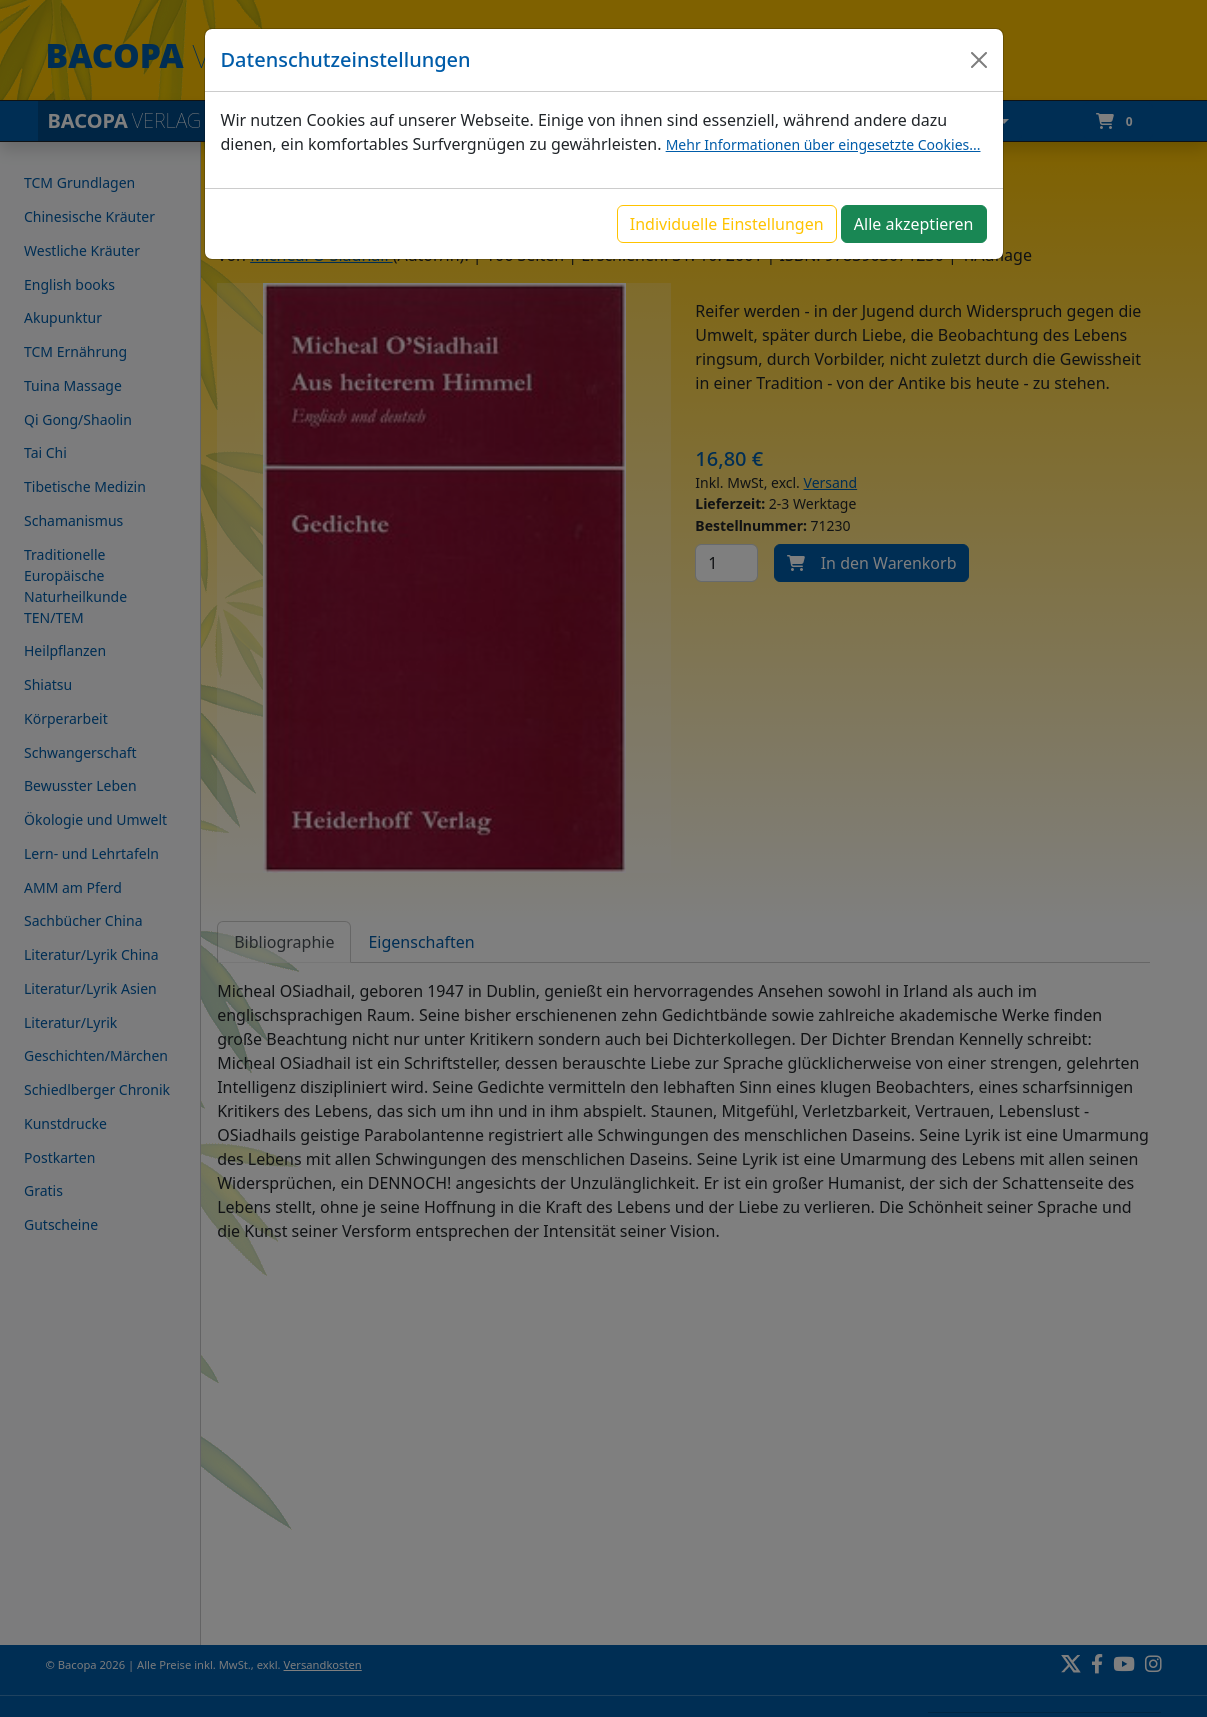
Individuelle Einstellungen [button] (727, 224)
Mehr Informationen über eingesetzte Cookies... (823, 144)
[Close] (979, 60)
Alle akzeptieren (914, 224)
